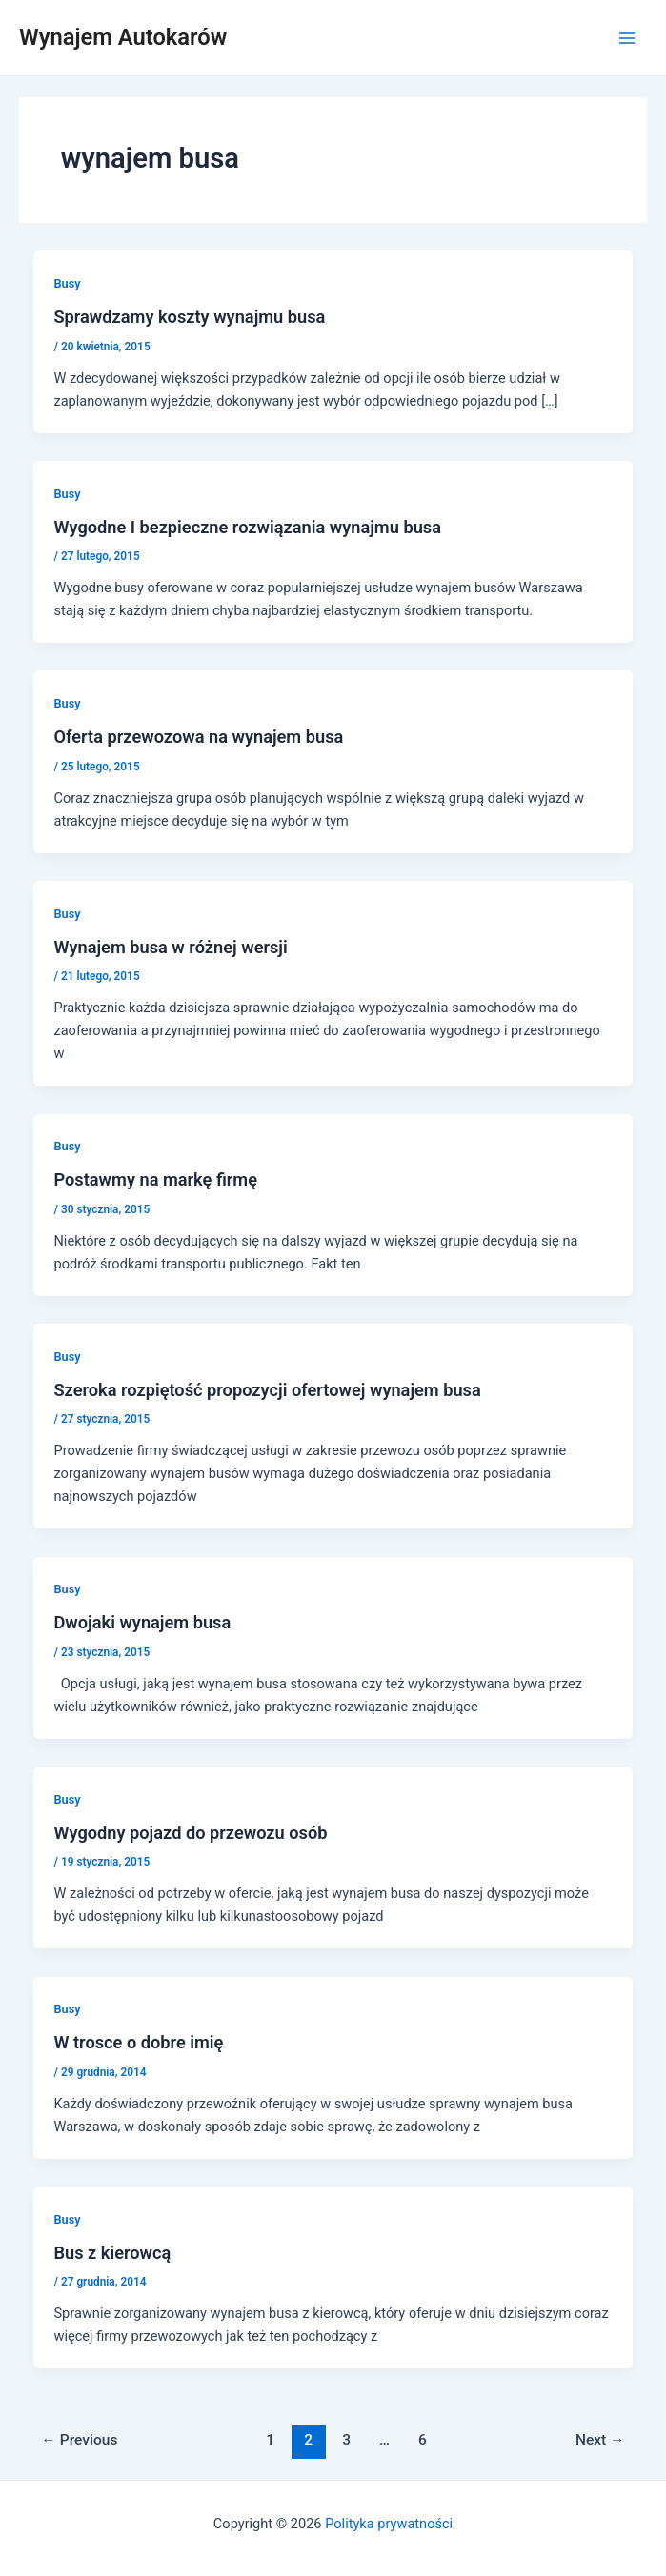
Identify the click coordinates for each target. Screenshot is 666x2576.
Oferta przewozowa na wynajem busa (198, 737)
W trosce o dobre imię (138, 2042)
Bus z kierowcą (112, 2253)
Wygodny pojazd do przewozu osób (190, 1833)
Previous (79, 2439)
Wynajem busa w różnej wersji (170, 947)
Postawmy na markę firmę (155, 1179)
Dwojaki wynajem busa (142, 1622)
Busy (66, 283)
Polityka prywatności (389, 2523)
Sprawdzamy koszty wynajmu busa (189, 317)
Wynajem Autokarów (123, 37)
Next (600, 2439)
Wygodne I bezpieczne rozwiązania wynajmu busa (247, 527)
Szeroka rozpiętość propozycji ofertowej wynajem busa (266, 1390)
